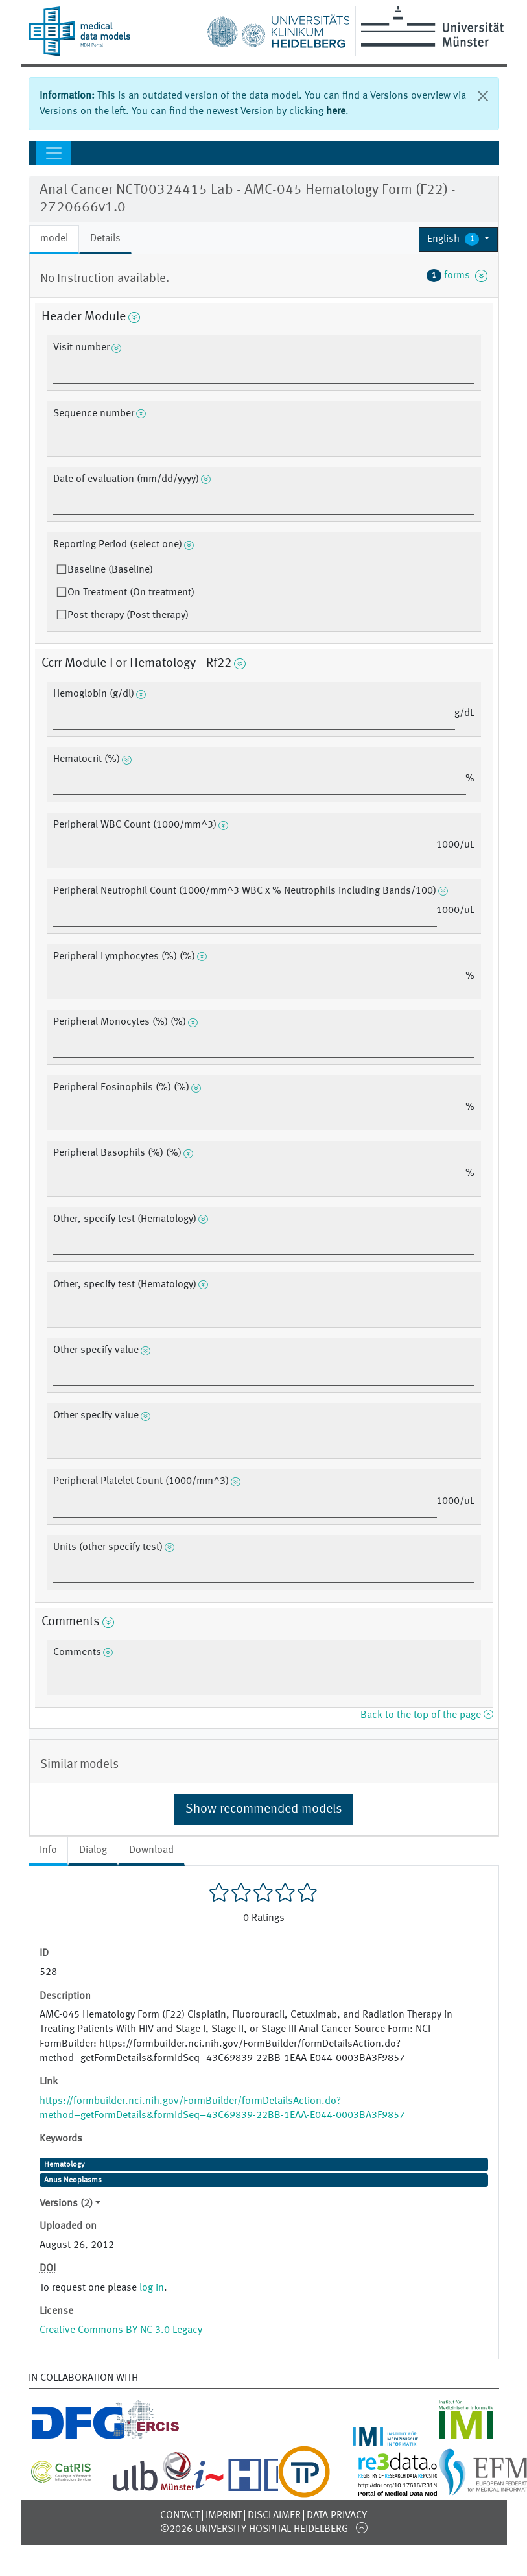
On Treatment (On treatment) (130, 593)
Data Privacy (337, 2515)
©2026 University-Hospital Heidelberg (254, 2529)
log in (151, 2288)
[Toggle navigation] (53, 153)
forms (457, 275)
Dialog (93, 1850)
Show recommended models (263, 1809)
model (54, 238)
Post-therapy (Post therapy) (128, 615)
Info (48, 1850)
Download (151, 1850)
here (335, 111)
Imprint (223, 2515)
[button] (458, 239)
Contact (180, 2515)
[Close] (482, 96)
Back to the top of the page (426, 1715)
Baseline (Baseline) (110, 570)
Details (105, 238)
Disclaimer (274, 2515)
